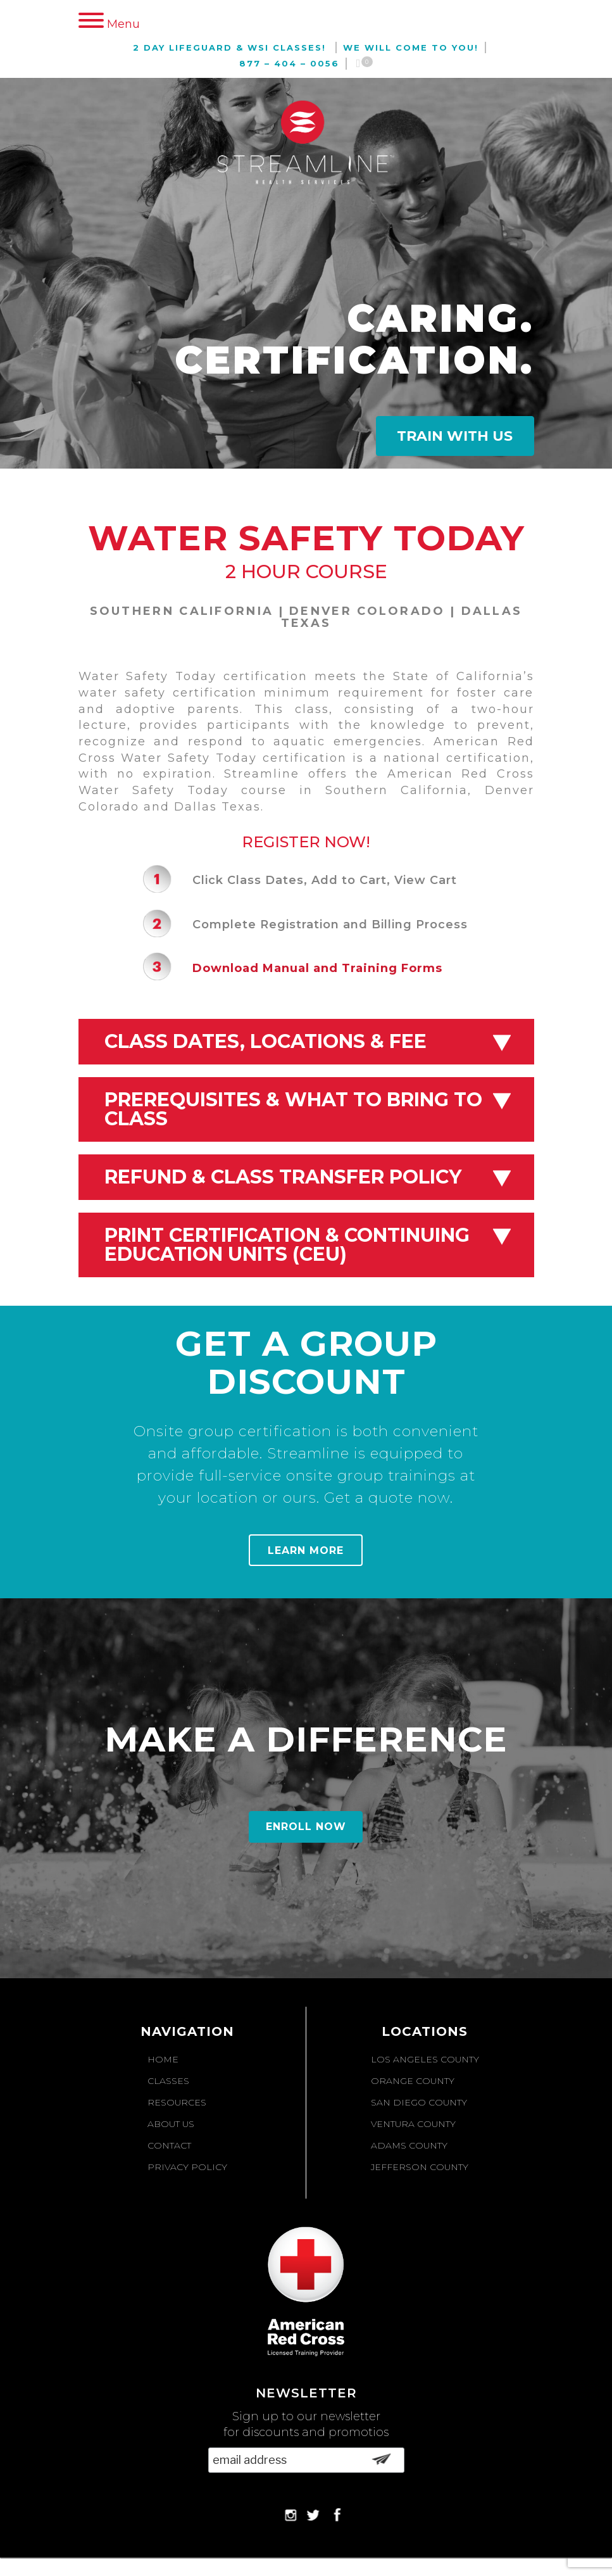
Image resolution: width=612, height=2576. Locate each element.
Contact (169, 2145)
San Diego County (419, 2102)
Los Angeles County (425, 2059)
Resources (176, 2102)
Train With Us (455, 436)
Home (162, 2059)
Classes (168, 2081)
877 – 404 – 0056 (289, 63)
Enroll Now (306, 1827)
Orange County (412, 2081)
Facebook (336, 2514)
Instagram (290, 2514)
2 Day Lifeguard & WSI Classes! (229, 47)
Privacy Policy (187, 2167)
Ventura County (413, 2124)
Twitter (313, 2514)
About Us (170, 2124)
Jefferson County (419, 2167)
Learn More (306, 1550)
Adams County (409, 2145)
